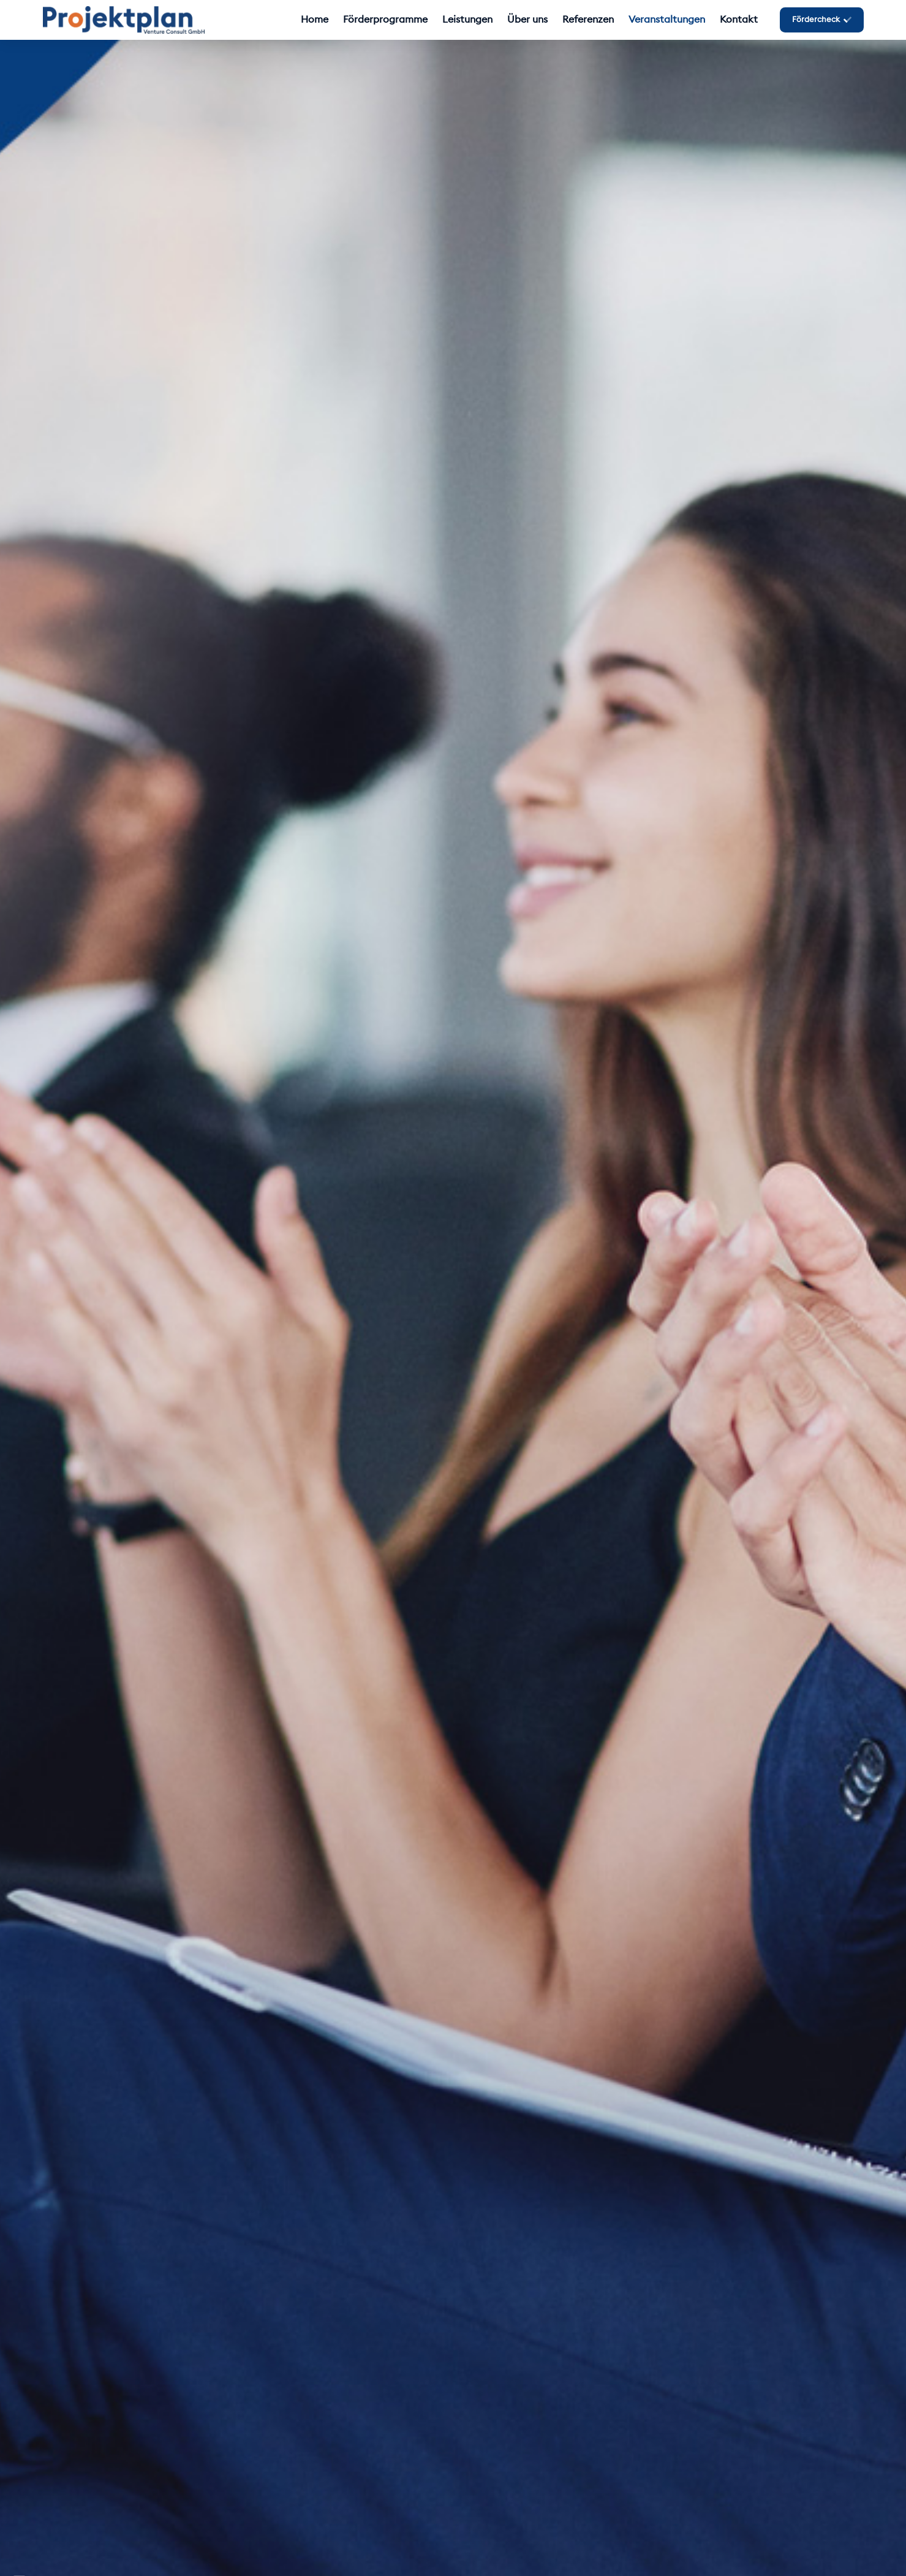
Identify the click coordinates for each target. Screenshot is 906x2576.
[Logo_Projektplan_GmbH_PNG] (124, 20)
